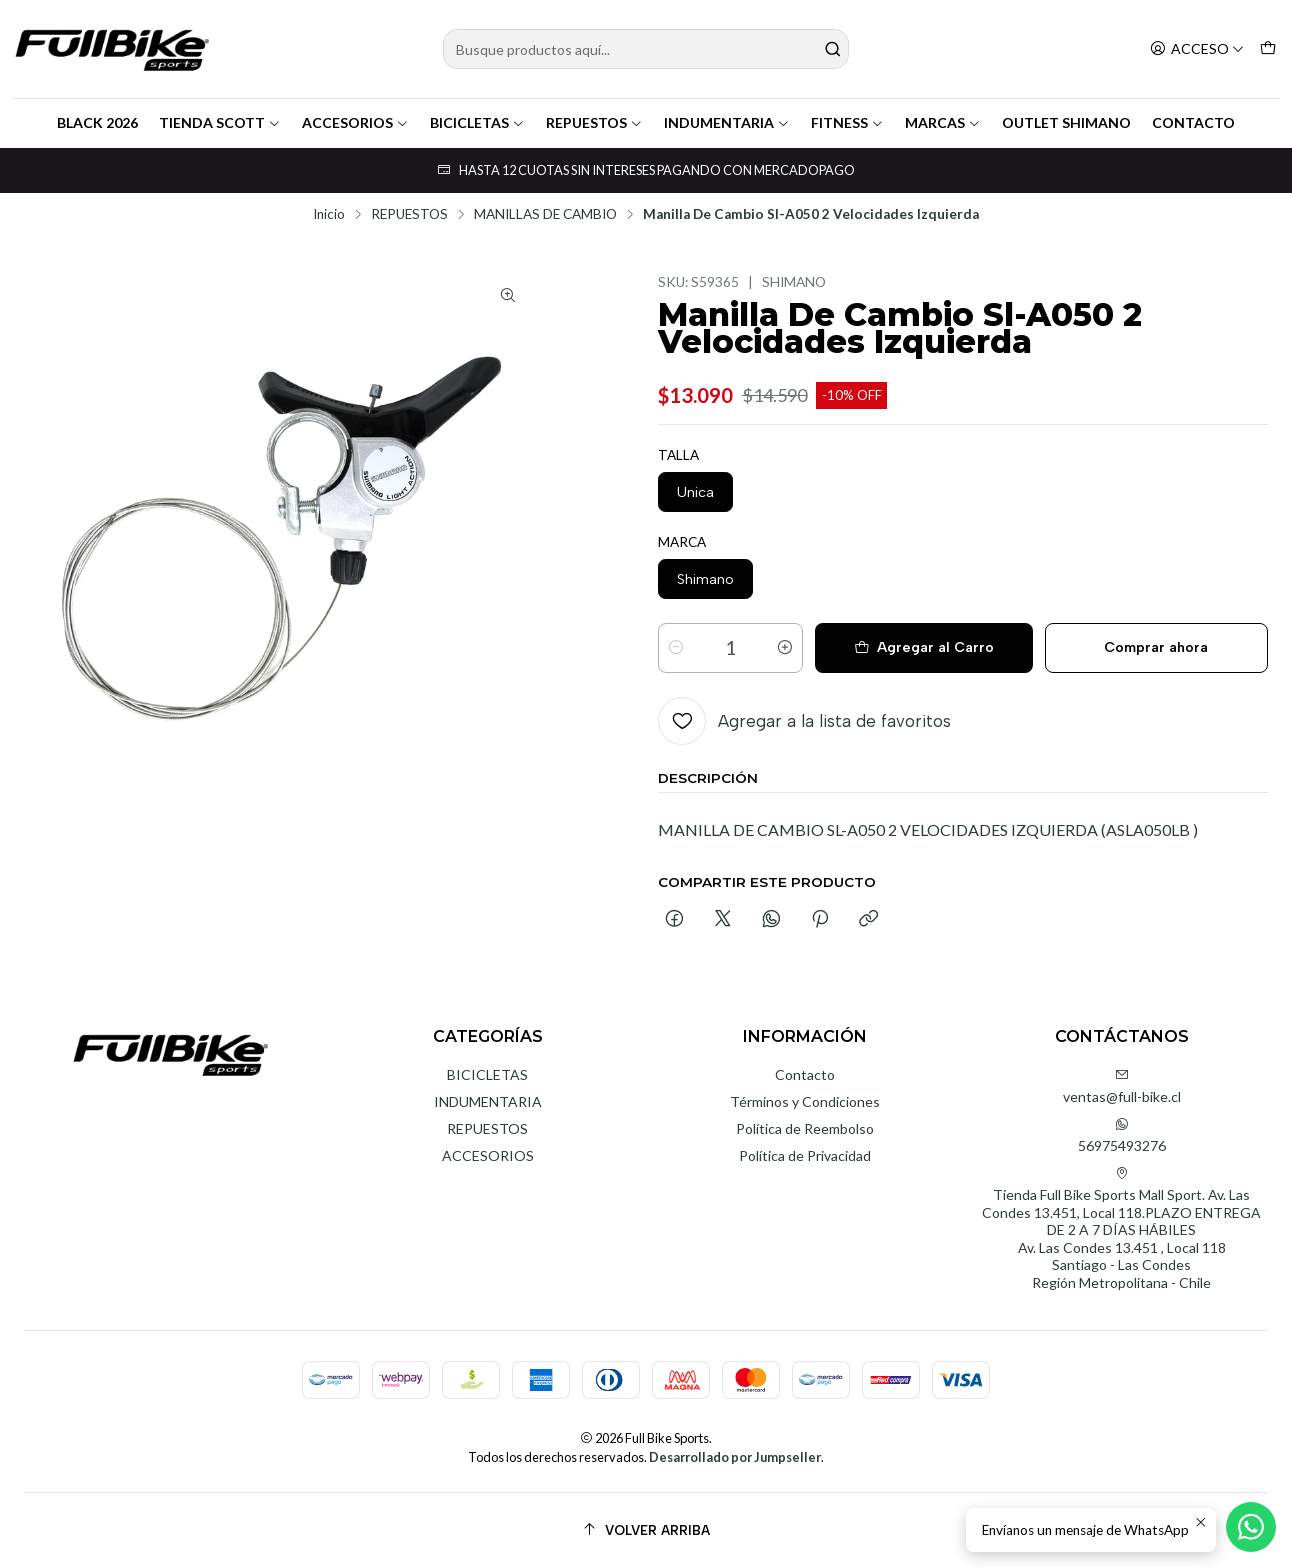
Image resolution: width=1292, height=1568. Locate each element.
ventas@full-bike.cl (1122, 1086)
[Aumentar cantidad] (785, 648)
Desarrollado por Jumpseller (735, 1457)
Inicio (329, 215)
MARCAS (943, 122)
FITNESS (847, 122)
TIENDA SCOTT (220, 122)
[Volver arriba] (646, 1530)
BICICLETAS (477, 122)
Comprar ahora (1156, 647)
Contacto (805, 1074)
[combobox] (646, 49)
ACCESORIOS (355, 122)
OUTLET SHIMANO (1066, 122)
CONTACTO (1193, 122)
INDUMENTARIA (727, 122)
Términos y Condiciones (805, 1101)
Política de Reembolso (805, 1128)
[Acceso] (1197, 49)
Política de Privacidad (805, 1155)
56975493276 (1122, 1135)
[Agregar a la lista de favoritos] (804, 721)
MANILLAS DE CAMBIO (545, 215)
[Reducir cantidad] (676, 648)
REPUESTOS (594, 122)
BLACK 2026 (97, 122)
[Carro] (1268, 49)
